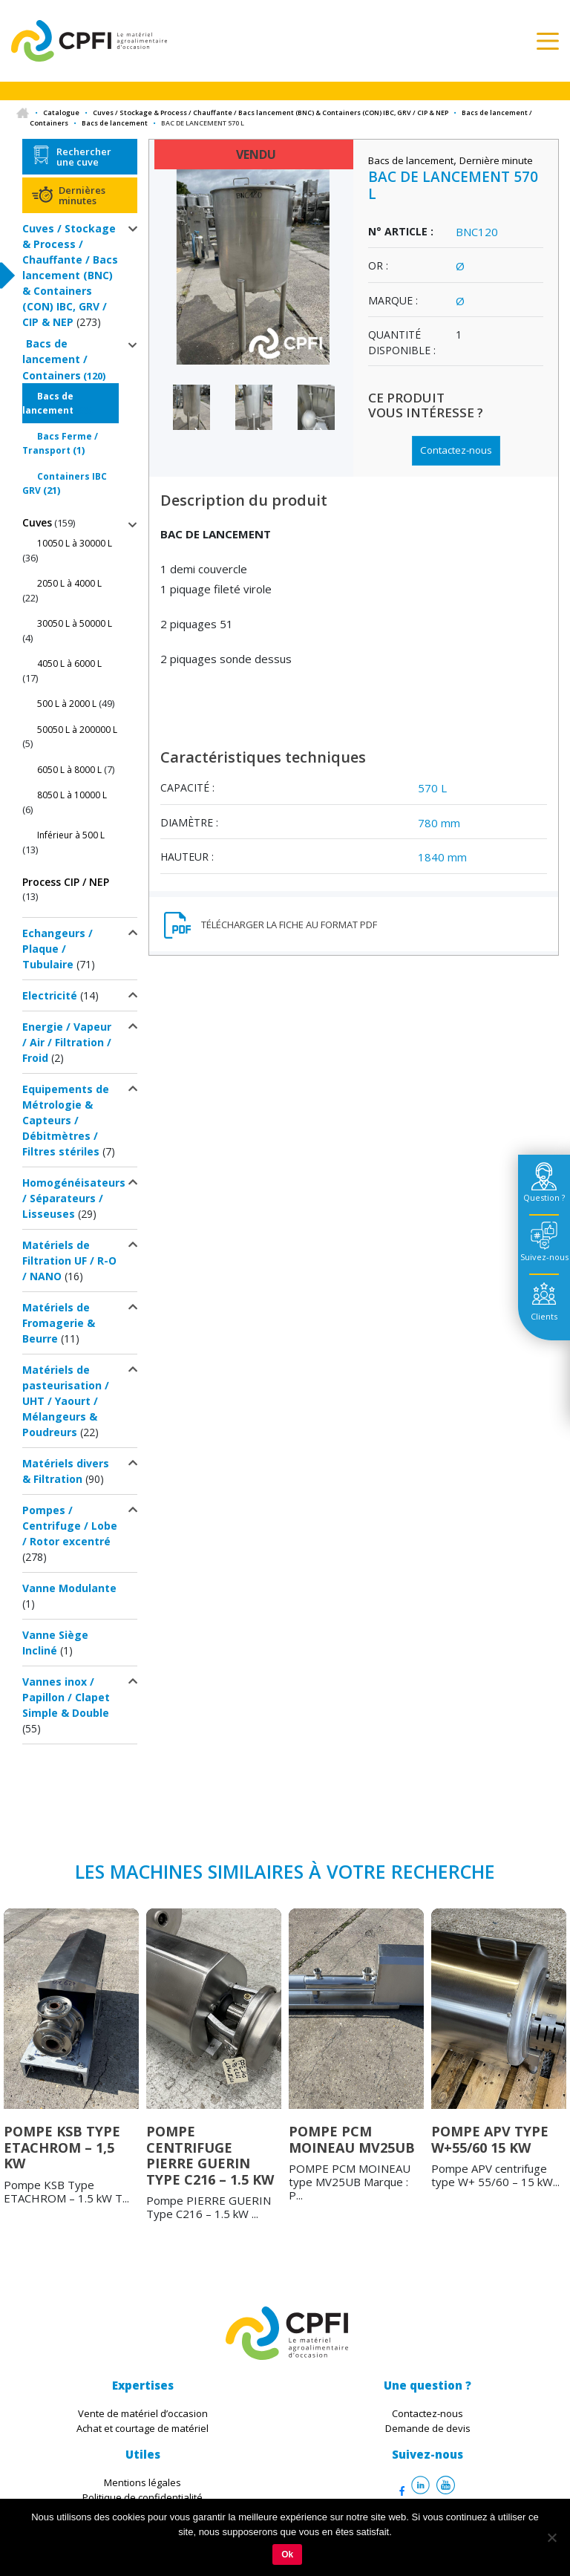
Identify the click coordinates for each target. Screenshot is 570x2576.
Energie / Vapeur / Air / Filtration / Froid (66, 1042)
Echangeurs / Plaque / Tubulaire (57, 948)
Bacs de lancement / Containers (55, 359)
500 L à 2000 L (66, 703)
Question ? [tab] (544, 1197)
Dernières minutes (82, 195)
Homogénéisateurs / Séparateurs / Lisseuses (73, 1198)
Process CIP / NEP (65, 882)
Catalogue (61, 112)
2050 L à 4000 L (69, 583)
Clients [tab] (544, 1316)
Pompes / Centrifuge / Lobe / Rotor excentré (69, 1525)
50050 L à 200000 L (77, 729)
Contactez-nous (456, 450)
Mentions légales (142, 2482)
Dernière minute (496, 160)
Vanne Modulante (69, 1588)
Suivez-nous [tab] (544, 1256)
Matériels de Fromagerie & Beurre (58, 1323)
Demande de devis (428, 2428)
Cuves (37, 522)
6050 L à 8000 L (69, 769)
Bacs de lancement (115, 123)
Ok (287, 2554)
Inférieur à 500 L (71, 835)
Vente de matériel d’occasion (143, 2413)
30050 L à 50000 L (74, 623)
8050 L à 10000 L (72, 795)
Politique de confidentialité (142, 2497)
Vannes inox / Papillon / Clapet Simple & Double (66, 1697)
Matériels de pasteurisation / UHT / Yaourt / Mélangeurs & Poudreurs (65, 1401)
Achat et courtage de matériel (142, 2428)
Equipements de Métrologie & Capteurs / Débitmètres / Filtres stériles (65, 1120)
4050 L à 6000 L (69, 663)
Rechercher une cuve (83, 157)
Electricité (49, 995)
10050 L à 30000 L (74, 543)
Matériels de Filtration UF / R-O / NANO (69, 1260)
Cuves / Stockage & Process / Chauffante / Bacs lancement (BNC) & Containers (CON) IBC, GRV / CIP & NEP (270, 112)
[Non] (551, 2537)
